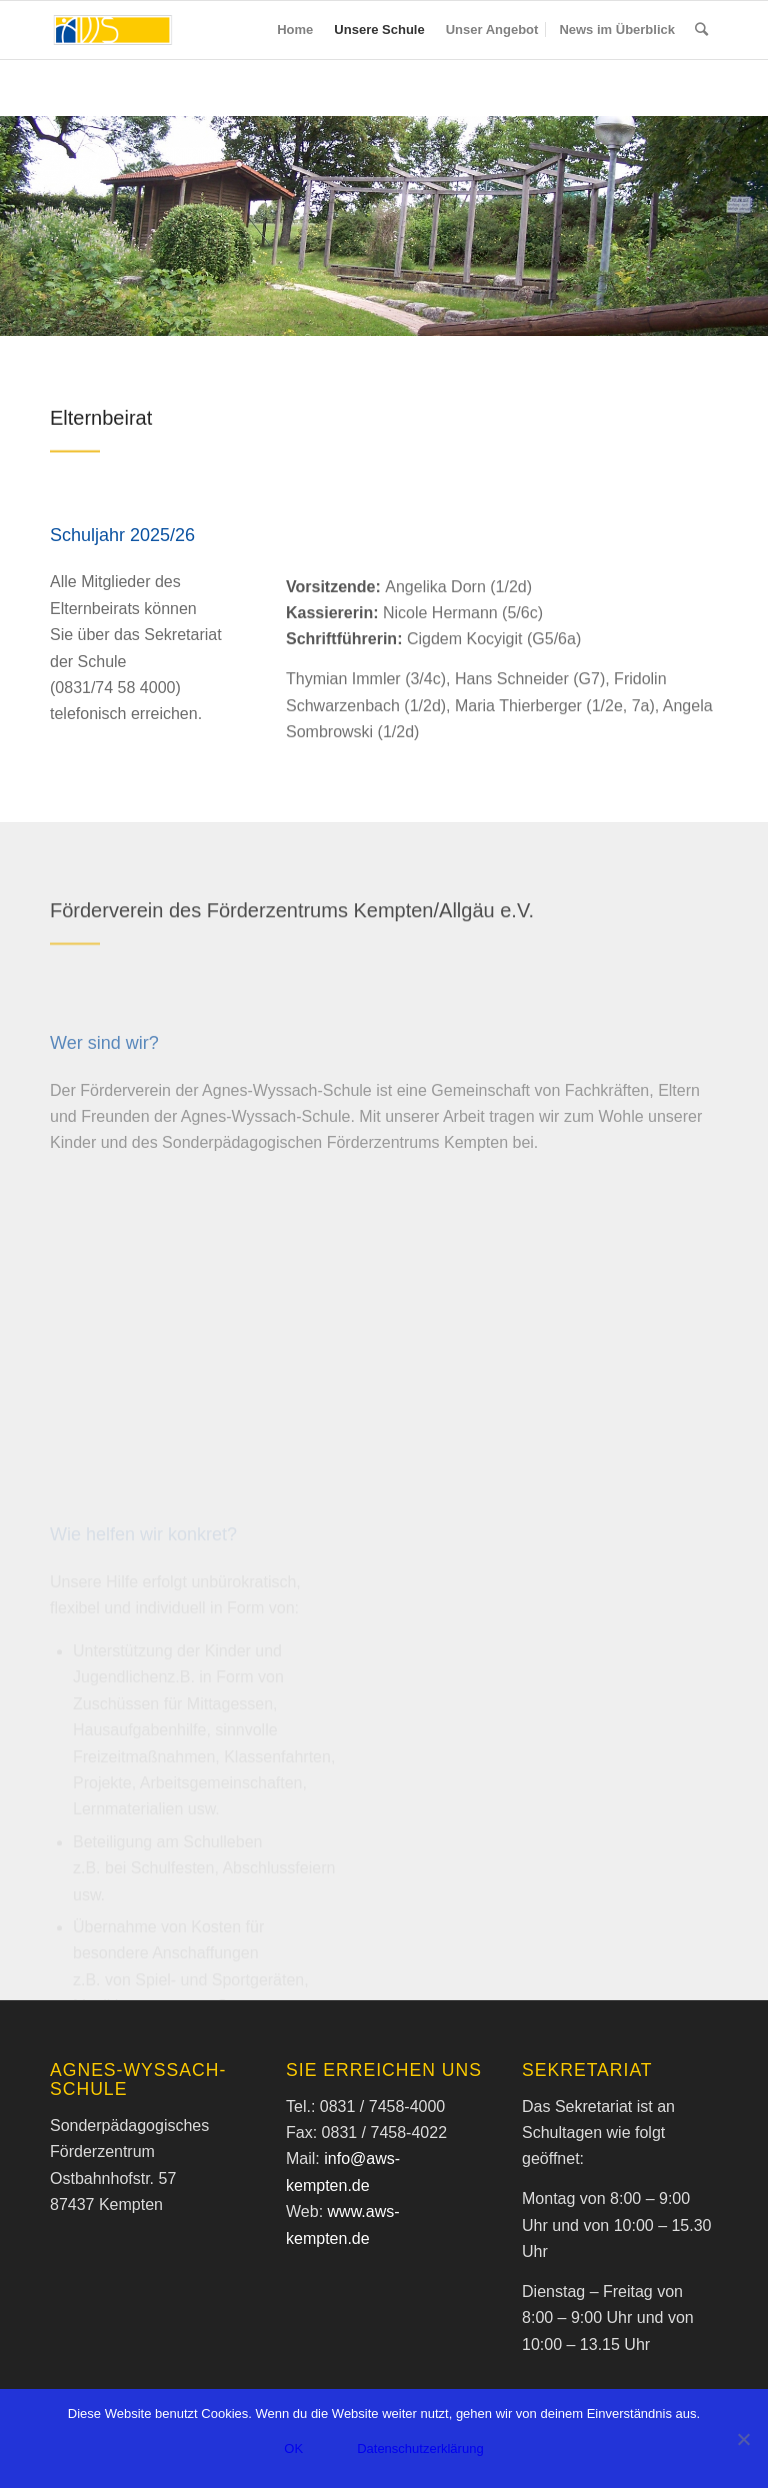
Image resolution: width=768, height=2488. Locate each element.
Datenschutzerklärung (420, 2448)
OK (293, 2448)
